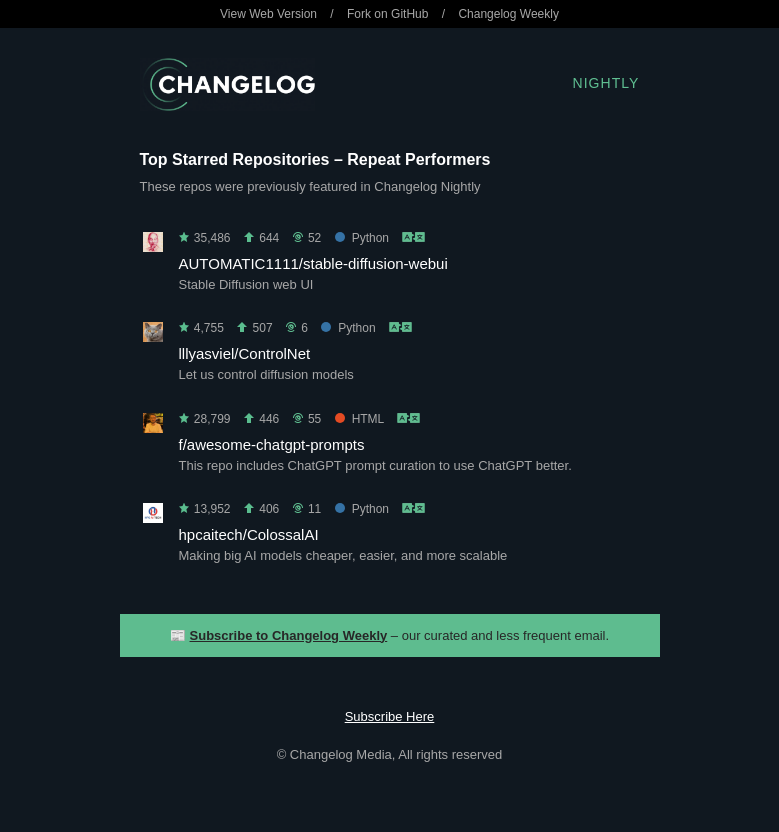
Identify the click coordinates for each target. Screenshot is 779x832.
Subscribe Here (390, 716)
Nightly (606, 83)
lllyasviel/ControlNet (245, 353)
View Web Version (268, 14)
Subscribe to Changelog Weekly (289, 635)
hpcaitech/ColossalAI (249, 534)
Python (362, 238)
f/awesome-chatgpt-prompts (272, 444)
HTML (359, 419)
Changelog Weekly (508, 14)
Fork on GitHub (387, 14)
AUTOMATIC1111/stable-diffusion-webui (313, 263)
